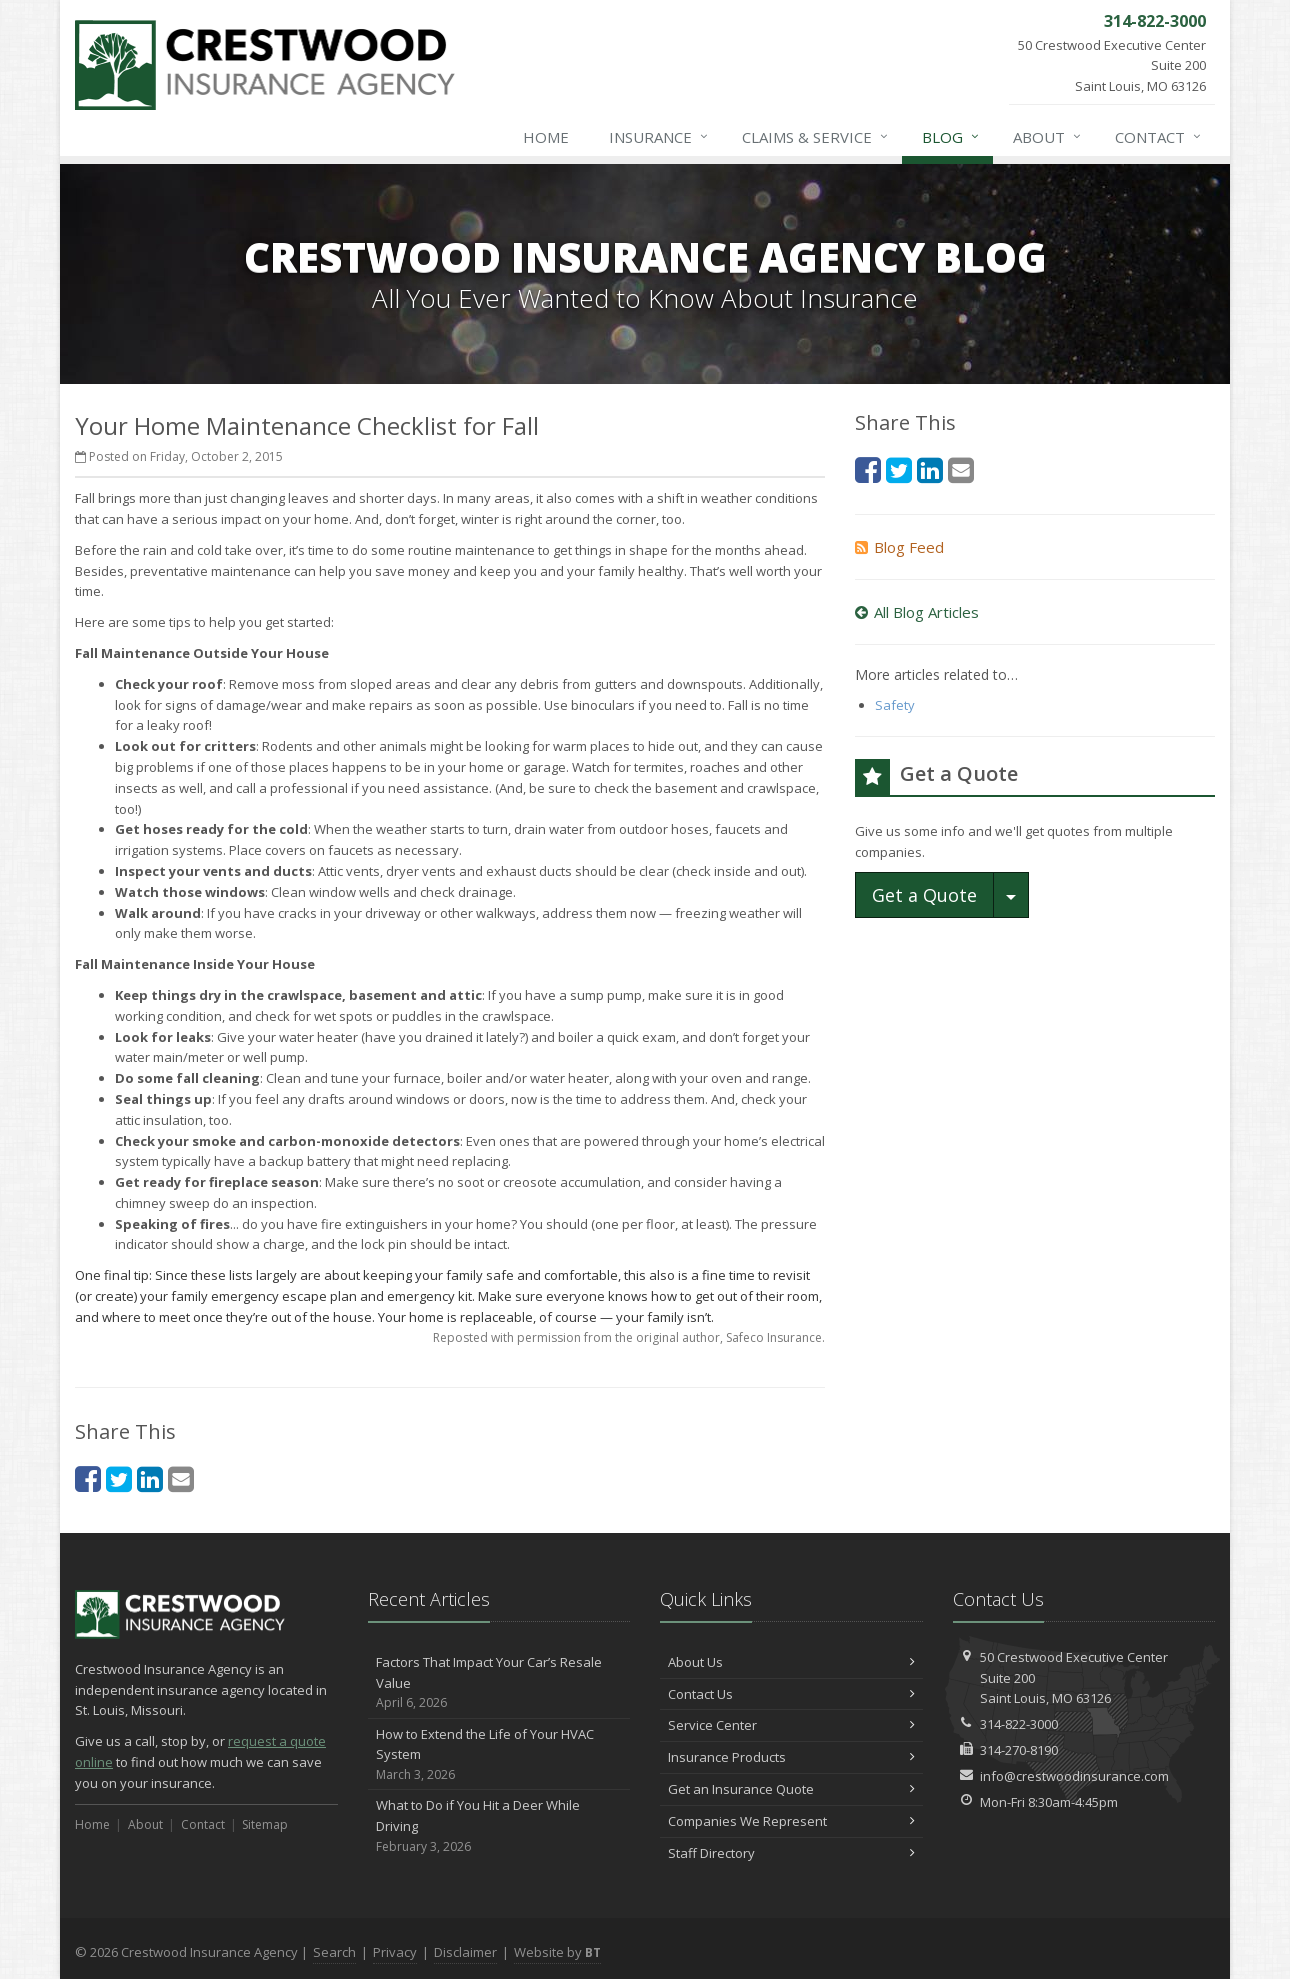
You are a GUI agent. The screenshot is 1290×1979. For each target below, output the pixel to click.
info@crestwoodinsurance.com (1074, 1776)
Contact (1159, 137)
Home (546, 137)
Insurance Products (791, 1757)
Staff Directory (791, 1853)
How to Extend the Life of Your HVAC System (499, 1755)
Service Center (791, 1725)
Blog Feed (899, 547)
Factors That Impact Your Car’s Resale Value (499, 1683)
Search (334, 1952)
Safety (895, 705)
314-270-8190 (1019, 1750)
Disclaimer (465, 1952)
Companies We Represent (791, 1821)
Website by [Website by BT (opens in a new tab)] (557, 1952)
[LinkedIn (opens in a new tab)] (150, 1478)
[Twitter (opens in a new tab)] (119, 1478)
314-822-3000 (1019, 1724)
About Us (791, 1662)
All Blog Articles (917, 612)
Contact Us (791, 1694)
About (1048, 137)
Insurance (659, 137)
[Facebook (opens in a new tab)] (88, 1478)
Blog (951, 137)
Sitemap (265, 1824)
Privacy (395, 1952)
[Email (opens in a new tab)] (181, 1478)
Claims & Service (816, 137)
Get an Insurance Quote (791, 1789)
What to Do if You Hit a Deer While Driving (499, 1826)
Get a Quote (924, 895)
